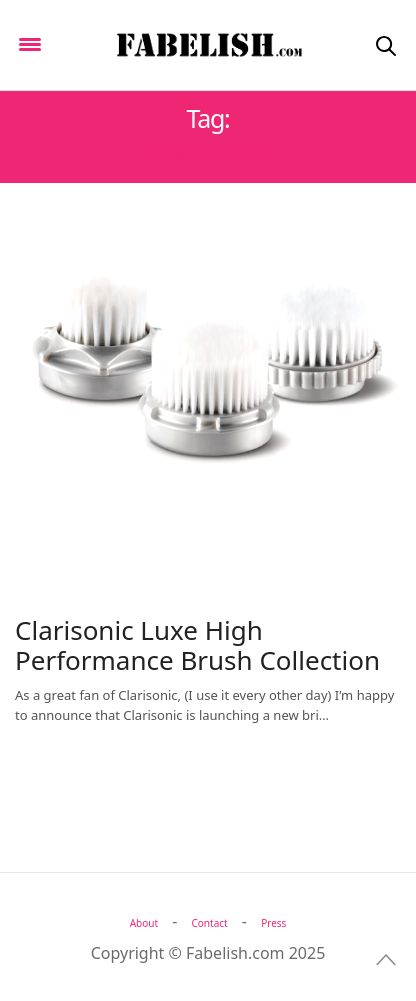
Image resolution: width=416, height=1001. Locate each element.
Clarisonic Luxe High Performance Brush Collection (197, 645)
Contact (210, 923)
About (144, 923)
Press (273, 923)
